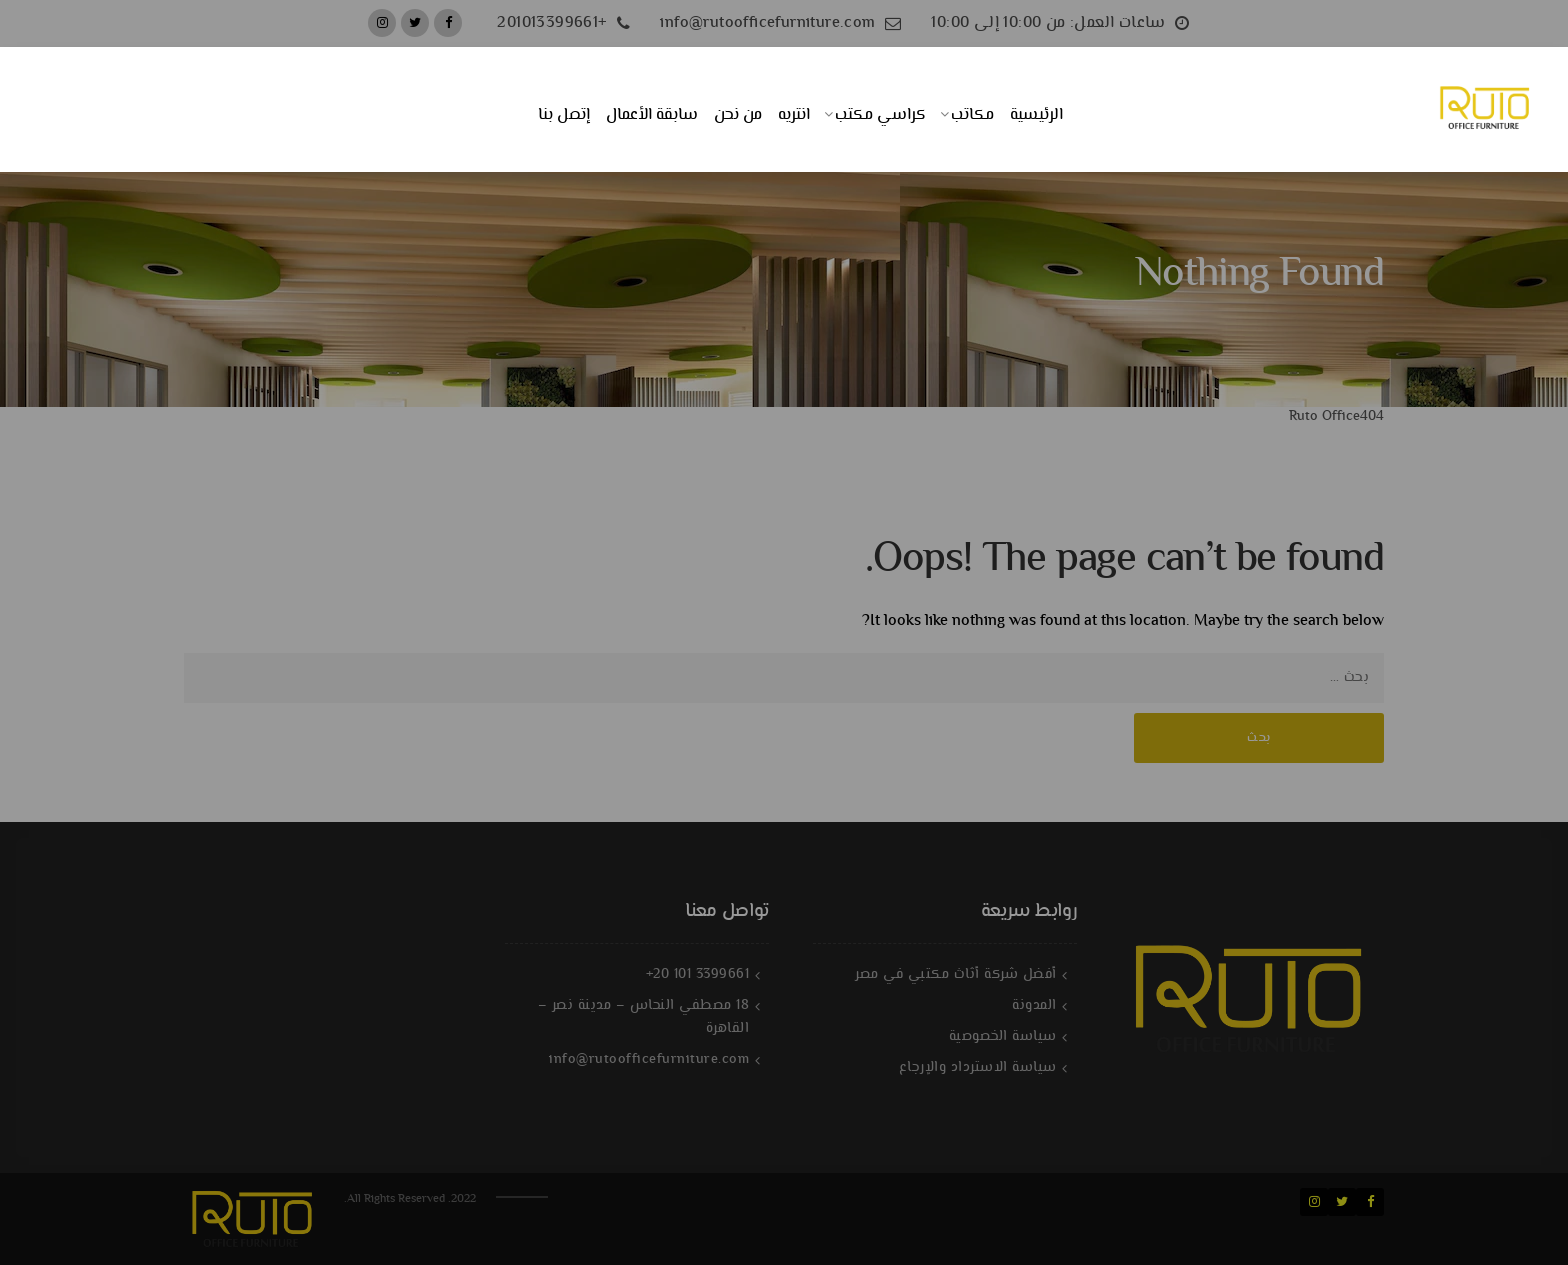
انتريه (794, 115)
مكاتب (972, 115)
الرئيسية (1036, 115)
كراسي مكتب (880, 115)
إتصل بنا (564, 115)
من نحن (738, 115)
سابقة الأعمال (652, 115)
